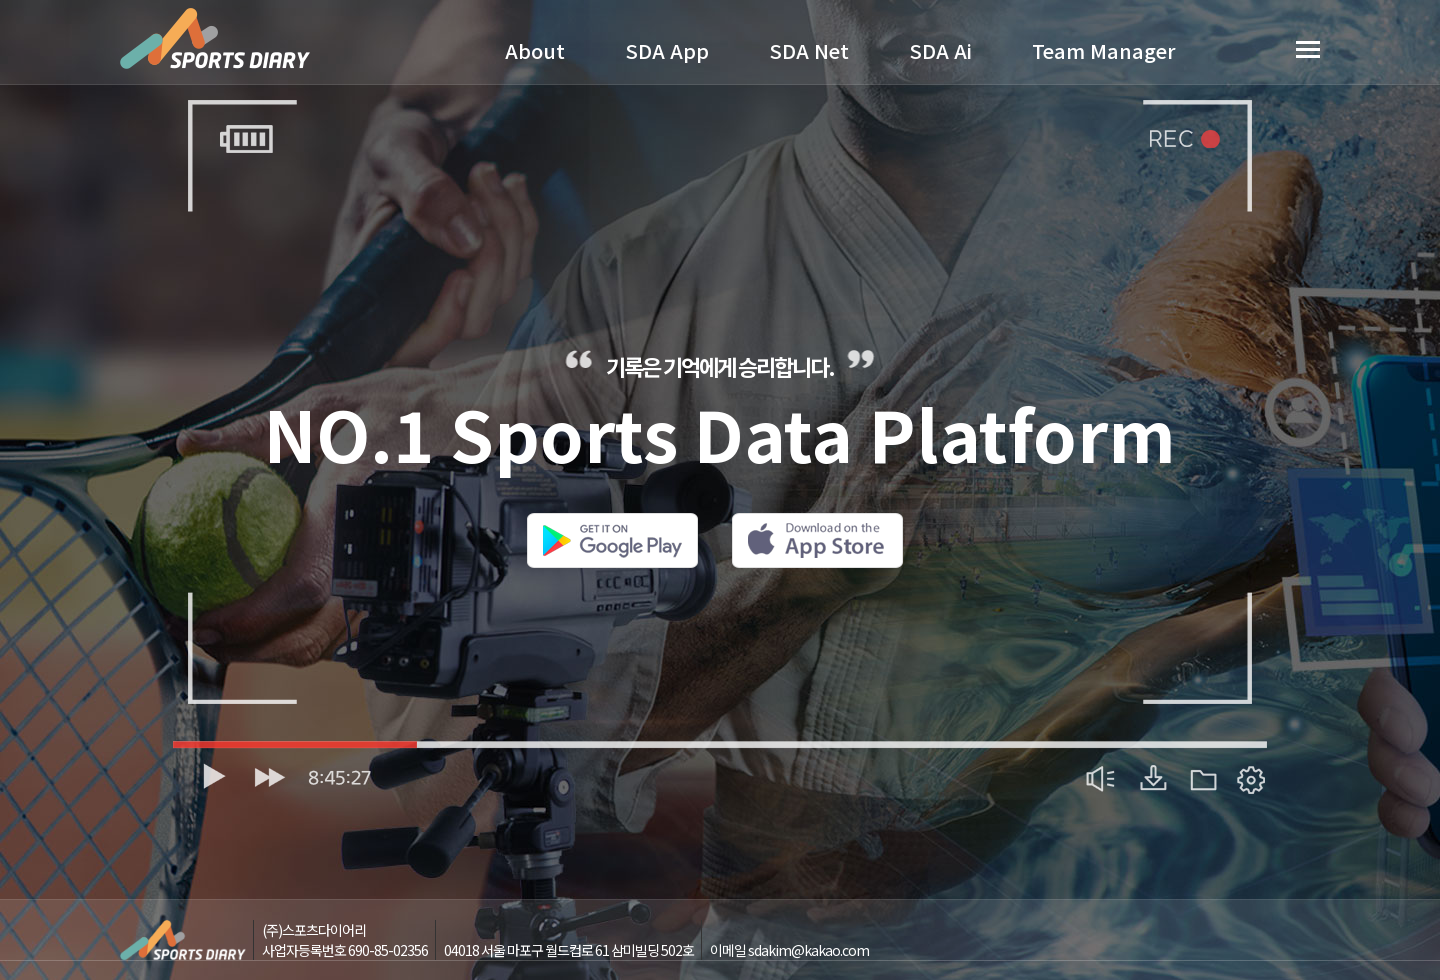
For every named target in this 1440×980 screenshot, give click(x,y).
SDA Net (809, 50)
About (535, 50)
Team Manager (1104, 50)
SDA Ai (940, 50)
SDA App (667, 50)
